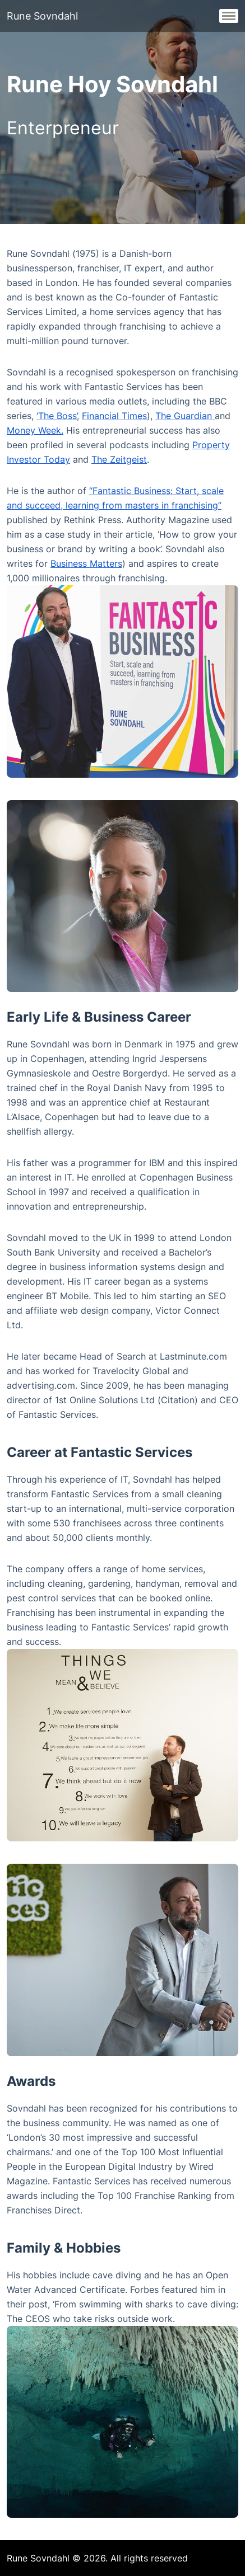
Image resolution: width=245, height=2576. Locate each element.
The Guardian (185, 415)
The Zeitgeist (119, 459)
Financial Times (114, 415)
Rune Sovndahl (42, 16)
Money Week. (35, 430)
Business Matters (86, 563)
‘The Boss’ (56, 415)
